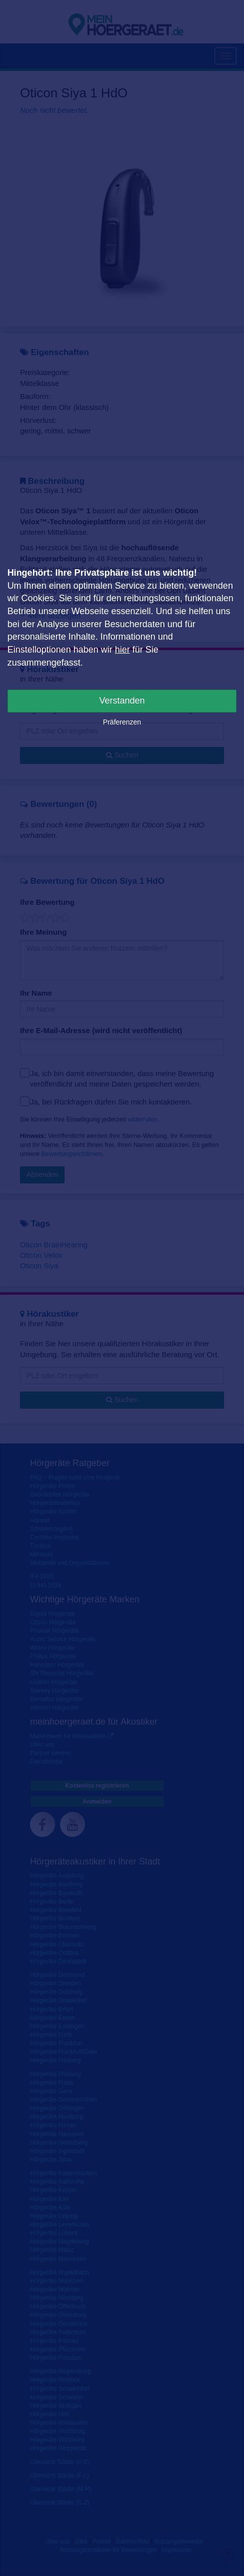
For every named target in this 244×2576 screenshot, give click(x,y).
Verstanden (121, 701)
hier (122, 650)
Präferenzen (122, 722)
